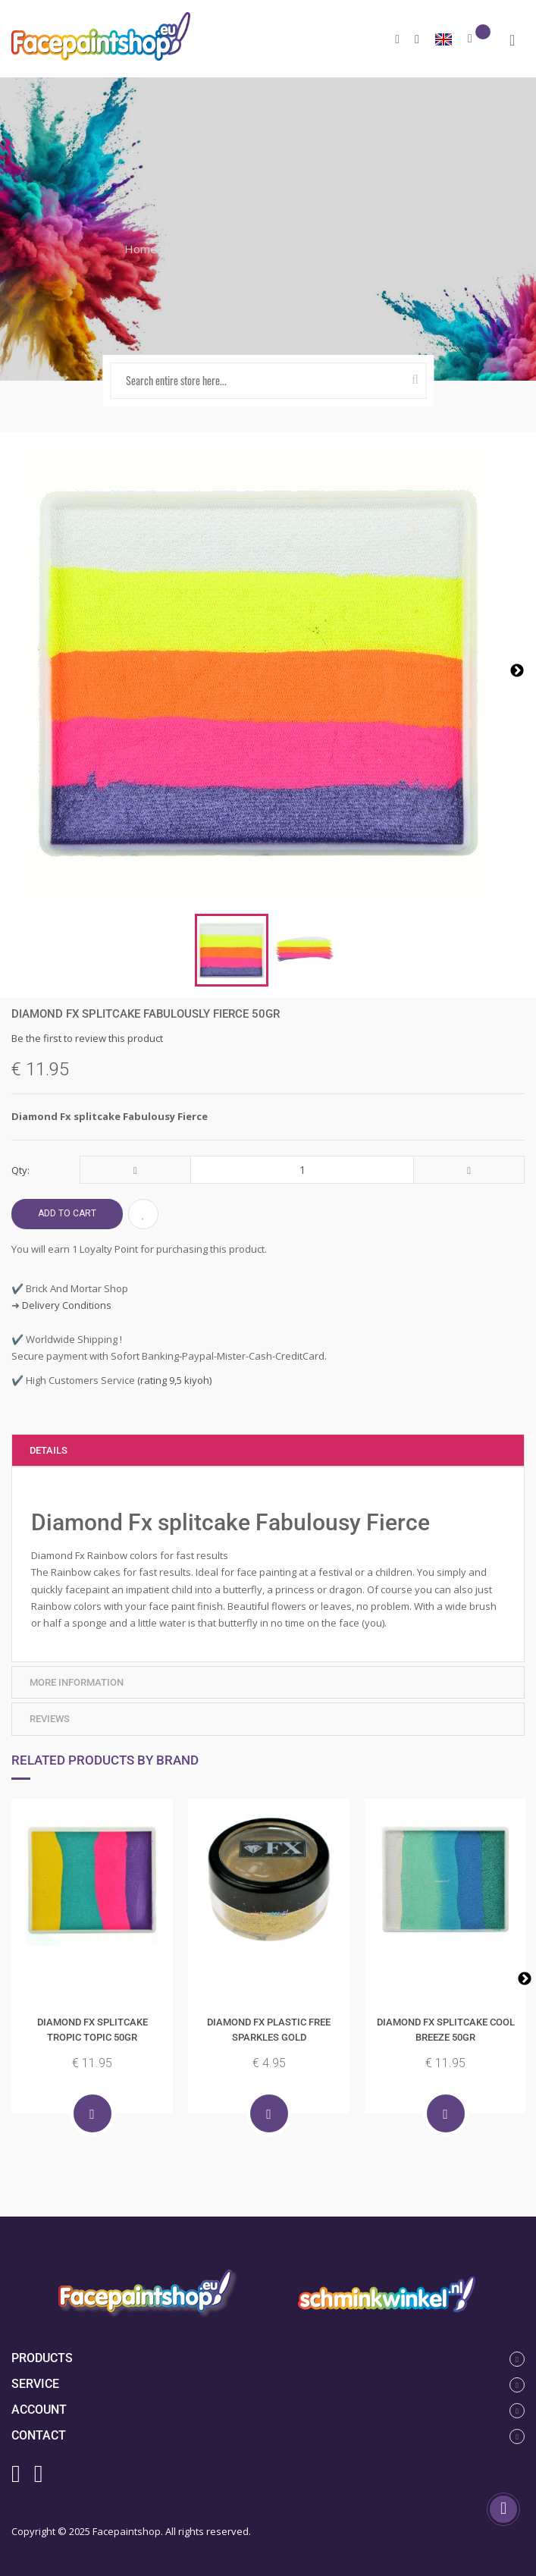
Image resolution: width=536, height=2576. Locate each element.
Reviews (50, 1718)
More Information (77, 1682)
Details (48, 1450)
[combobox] (268, 380)
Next (524, 1979)
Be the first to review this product (87, 1038)
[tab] (268, 1450)
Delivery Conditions (66, 1305)
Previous (11, 1979)
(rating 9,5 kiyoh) (173, 1380)
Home (140, 248)
